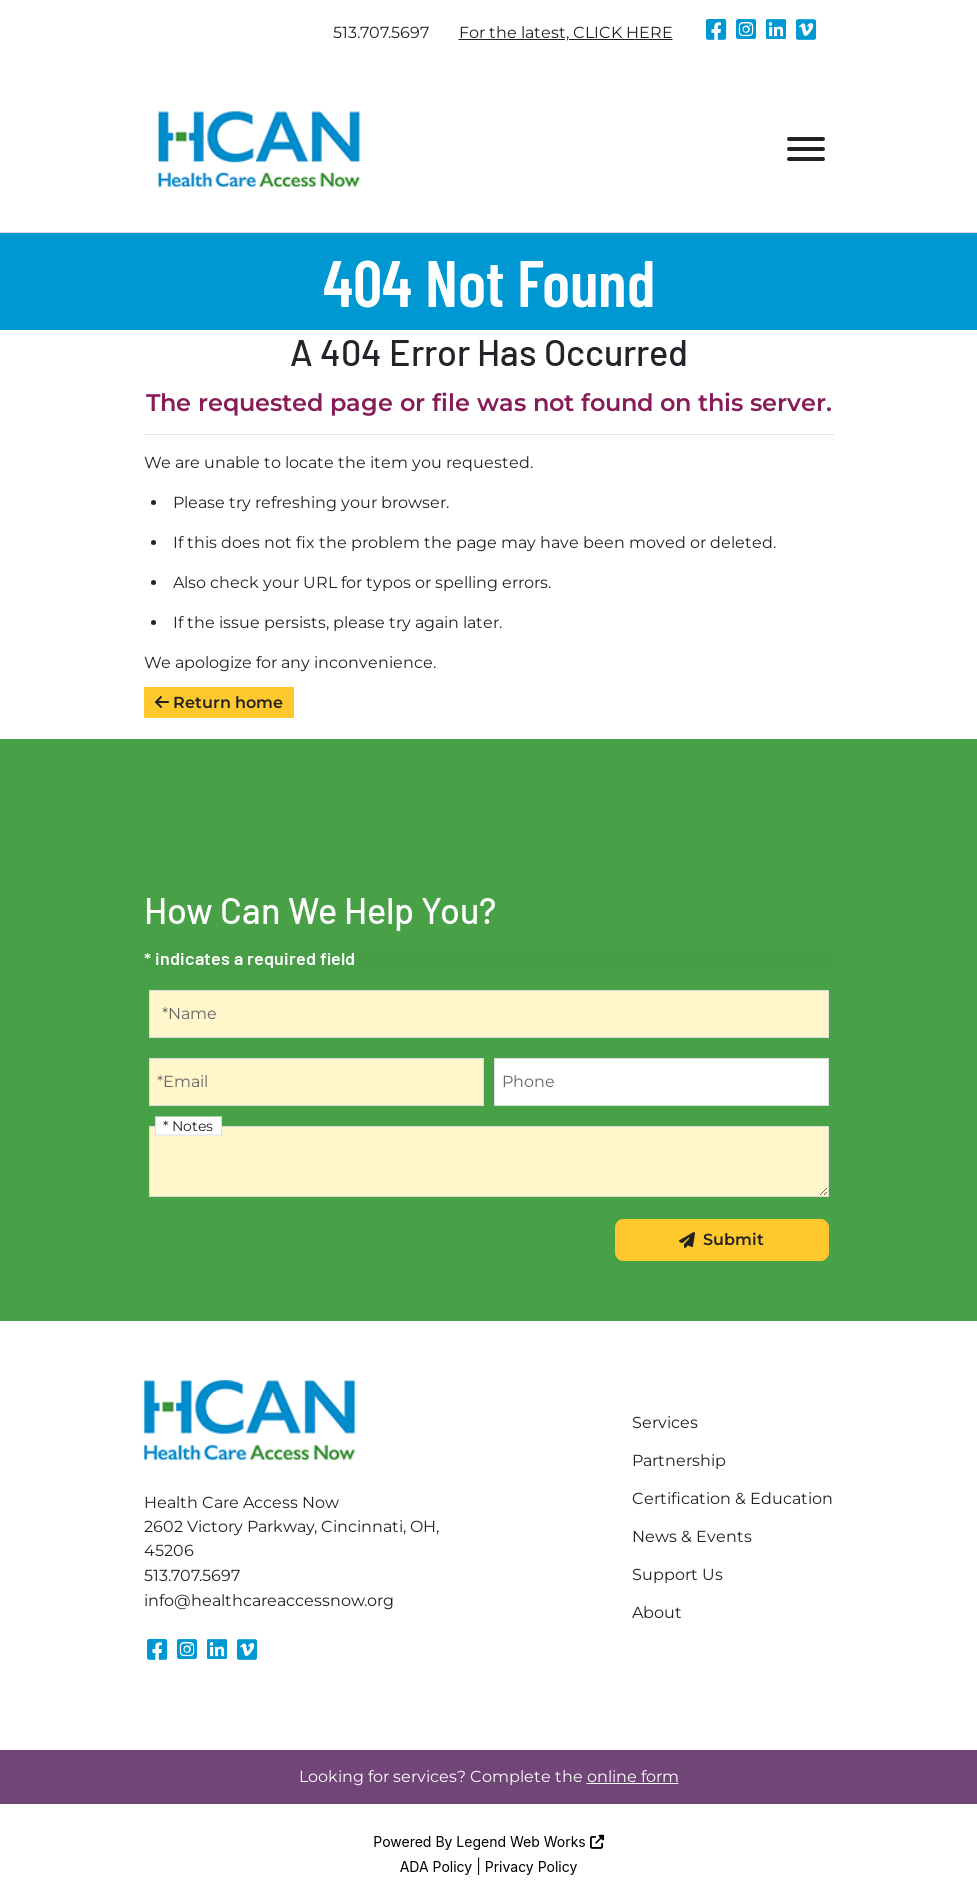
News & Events (692, 1536)
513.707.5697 (381, 32)
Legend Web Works (529, 1841)
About (657, 1612)
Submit (721, 1239)
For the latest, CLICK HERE (566, 32)
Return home (219, 702)
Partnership (679, 1460)
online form (633, 1776)
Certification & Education (732, 1498)
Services (665, 1422)
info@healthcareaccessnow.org (269, 1600)
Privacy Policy (531, 1866)
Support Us (677, 1574)
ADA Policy (436, 1866)
